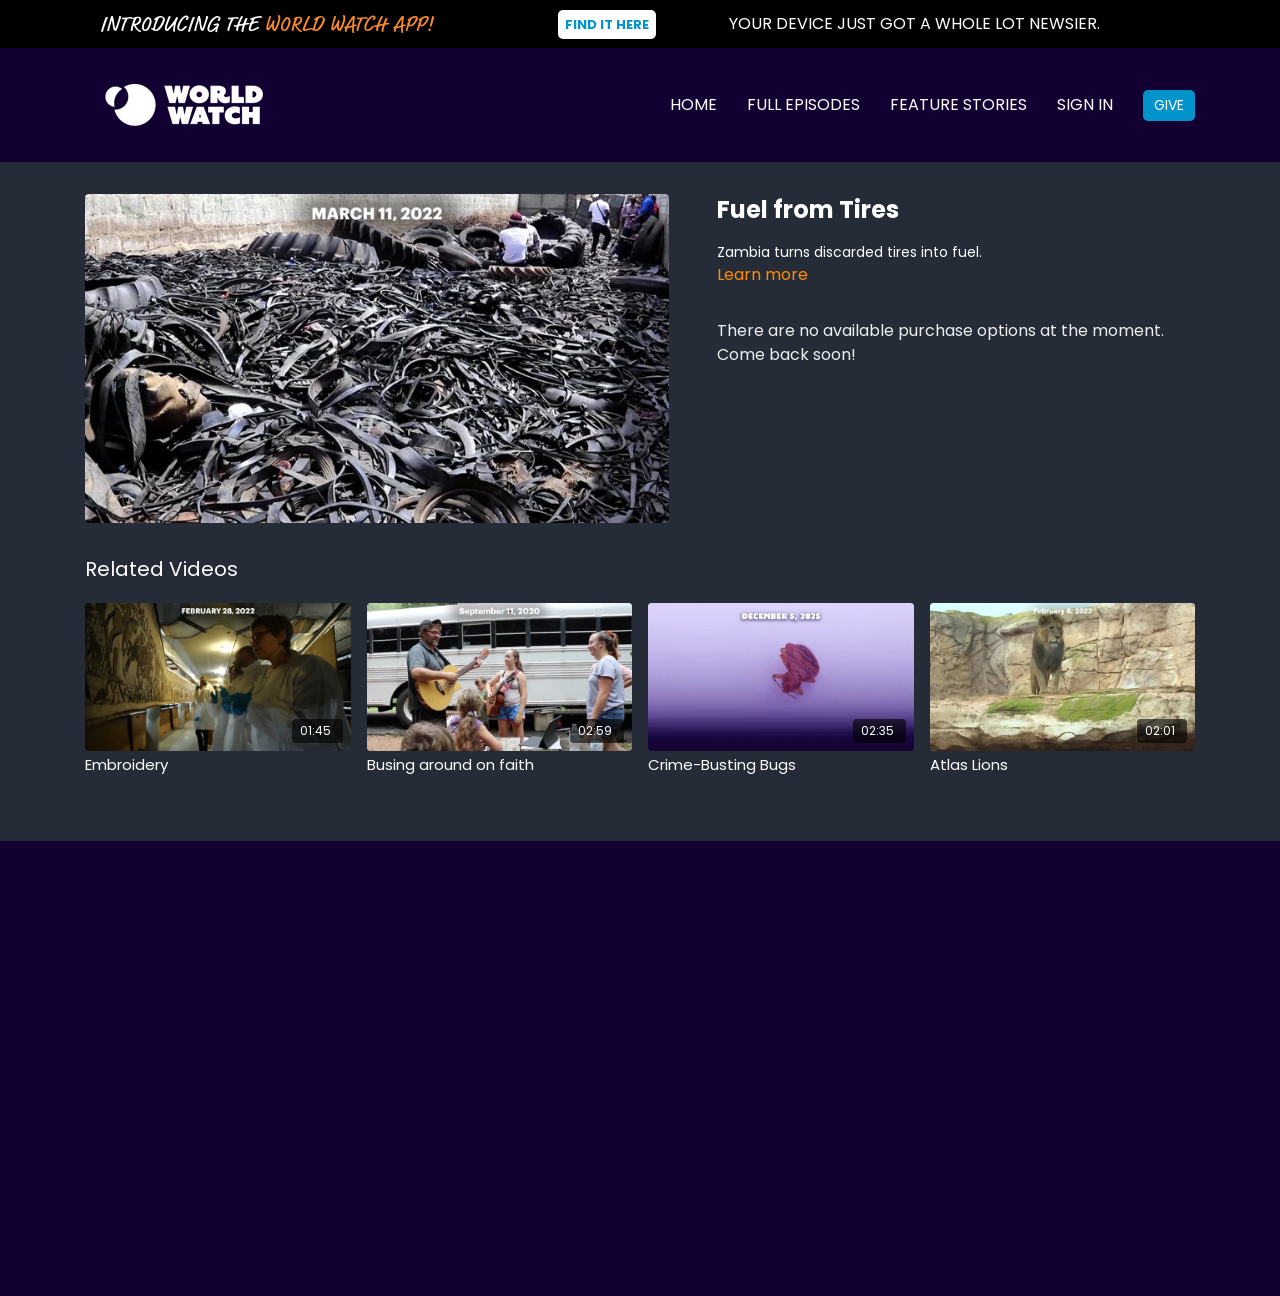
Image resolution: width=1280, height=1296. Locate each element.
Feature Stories (958, 104)
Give (1169, 105)
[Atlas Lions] (1063, 765)
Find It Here (607, 24)
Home (693, 104)
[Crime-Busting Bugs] (781, 765)
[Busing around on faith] (500, 765)
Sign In (1085, 104)
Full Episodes (803, 104)
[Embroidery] (218, 765)
